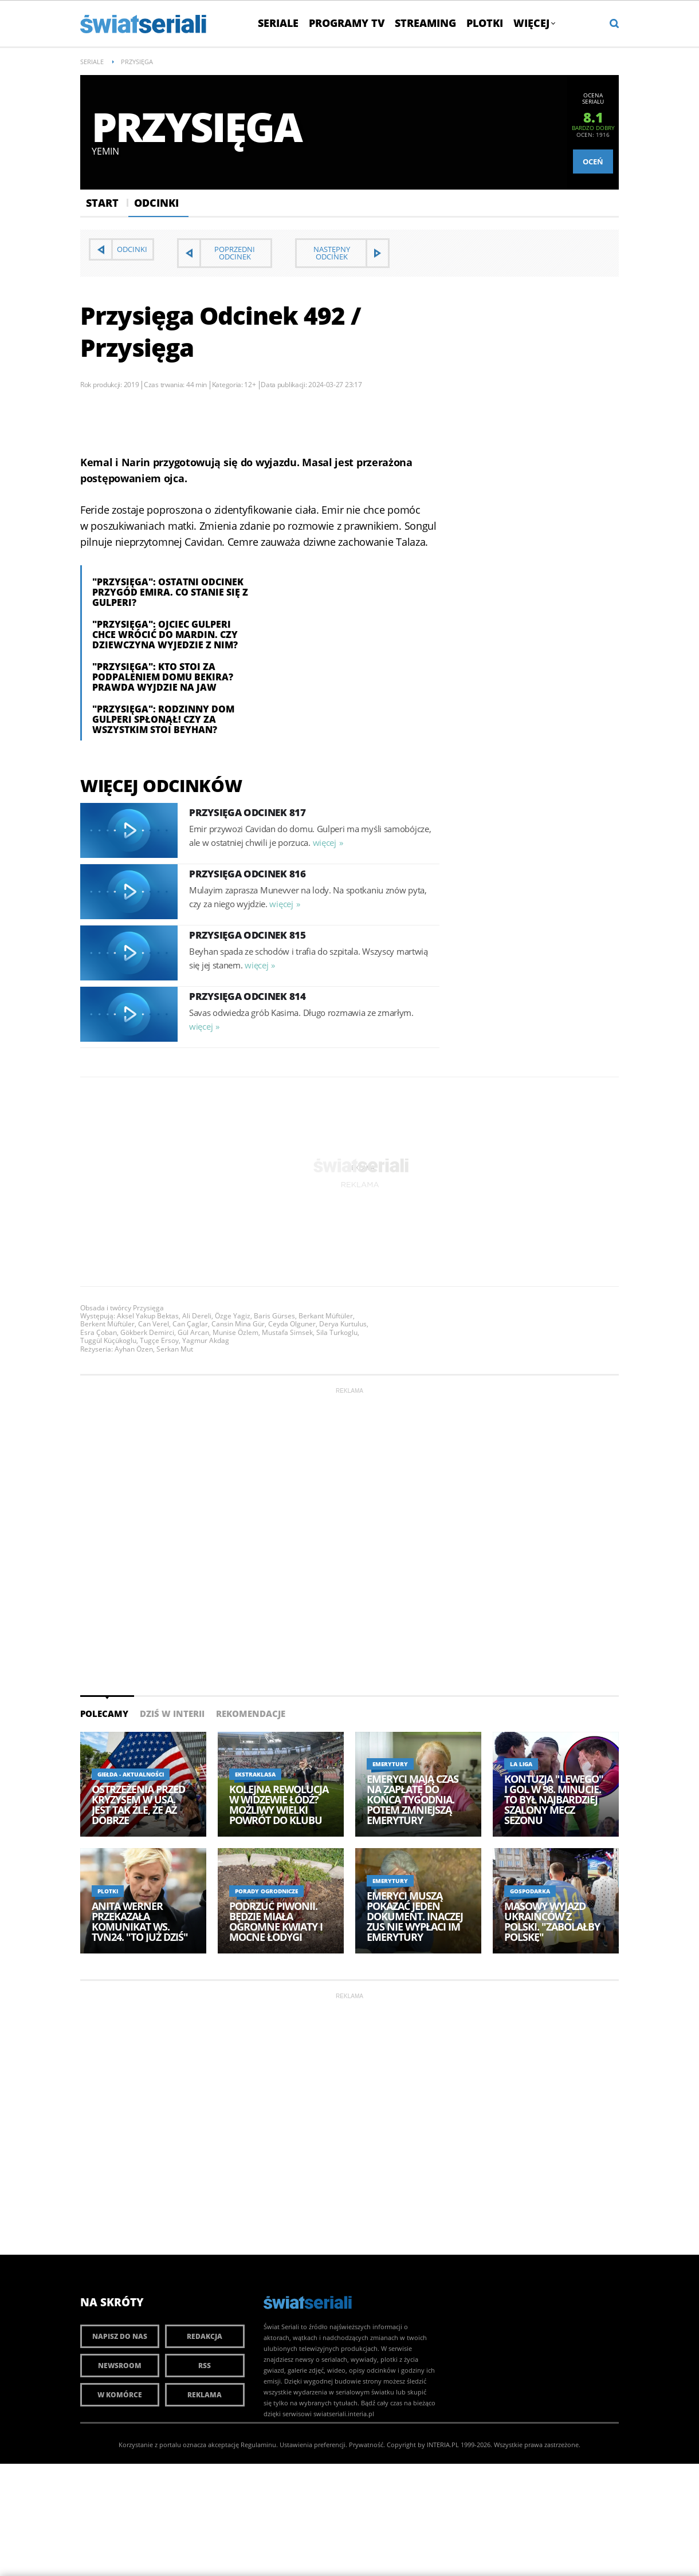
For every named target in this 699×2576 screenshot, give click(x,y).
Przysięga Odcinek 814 (247, 996)
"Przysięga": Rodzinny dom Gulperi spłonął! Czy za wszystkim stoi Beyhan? (163, 719)
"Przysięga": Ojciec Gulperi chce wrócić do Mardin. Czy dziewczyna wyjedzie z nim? (165, 634)
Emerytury (390, 1764)
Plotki (484, 23)
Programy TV (346, 23)
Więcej (534, 23)
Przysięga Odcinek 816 (247, 873)
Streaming (425, 23)
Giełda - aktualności (130, 1774)
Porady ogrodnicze (266, 1891)
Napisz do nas (119, 2336)
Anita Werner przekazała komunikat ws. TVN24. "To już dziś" (140, 1921)
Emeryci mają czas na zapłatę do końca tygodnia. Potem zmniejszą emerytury (412, 1799)
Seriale (278, 23)
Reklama (204, 2395)
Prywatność (366, 2444)
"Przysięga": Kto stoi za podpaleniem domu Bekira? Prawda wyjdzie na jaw (162, 677)
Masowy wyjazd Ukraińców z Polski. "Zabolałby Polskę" (552, 1921)
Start (102, 203)
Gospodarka (530, 1891)
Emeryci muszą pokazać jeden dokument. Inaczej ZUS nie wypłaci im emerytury (415, 1916)
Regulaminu (258, 2444)
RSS (204, 2365)
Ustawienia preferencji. (313, 2444)
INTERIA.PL (443, 2444)
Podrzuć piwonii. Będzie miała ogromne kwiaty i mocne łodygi (276, 1921)
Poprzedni (234, 253)
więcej (324, 842)
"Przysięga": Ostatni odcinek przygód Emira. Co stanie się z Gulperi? (170, 592)
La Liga (521, 1764)
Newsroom (120, 2365)
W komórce (119, 2395)
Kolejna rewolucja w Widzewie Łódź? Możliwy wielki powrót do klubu (278, 1804)
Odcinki (156, 203)
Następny (331, 253)
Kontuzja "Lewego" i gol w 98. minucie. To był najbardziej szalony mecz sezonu (553, 1799)
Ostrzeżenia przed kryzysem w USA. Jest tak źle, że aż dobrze (138, 1804)
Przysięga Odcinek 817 (247, 812)
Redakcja (204, 2336)
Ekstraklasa (255, 1774)
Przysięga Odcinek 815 (247, 935)
